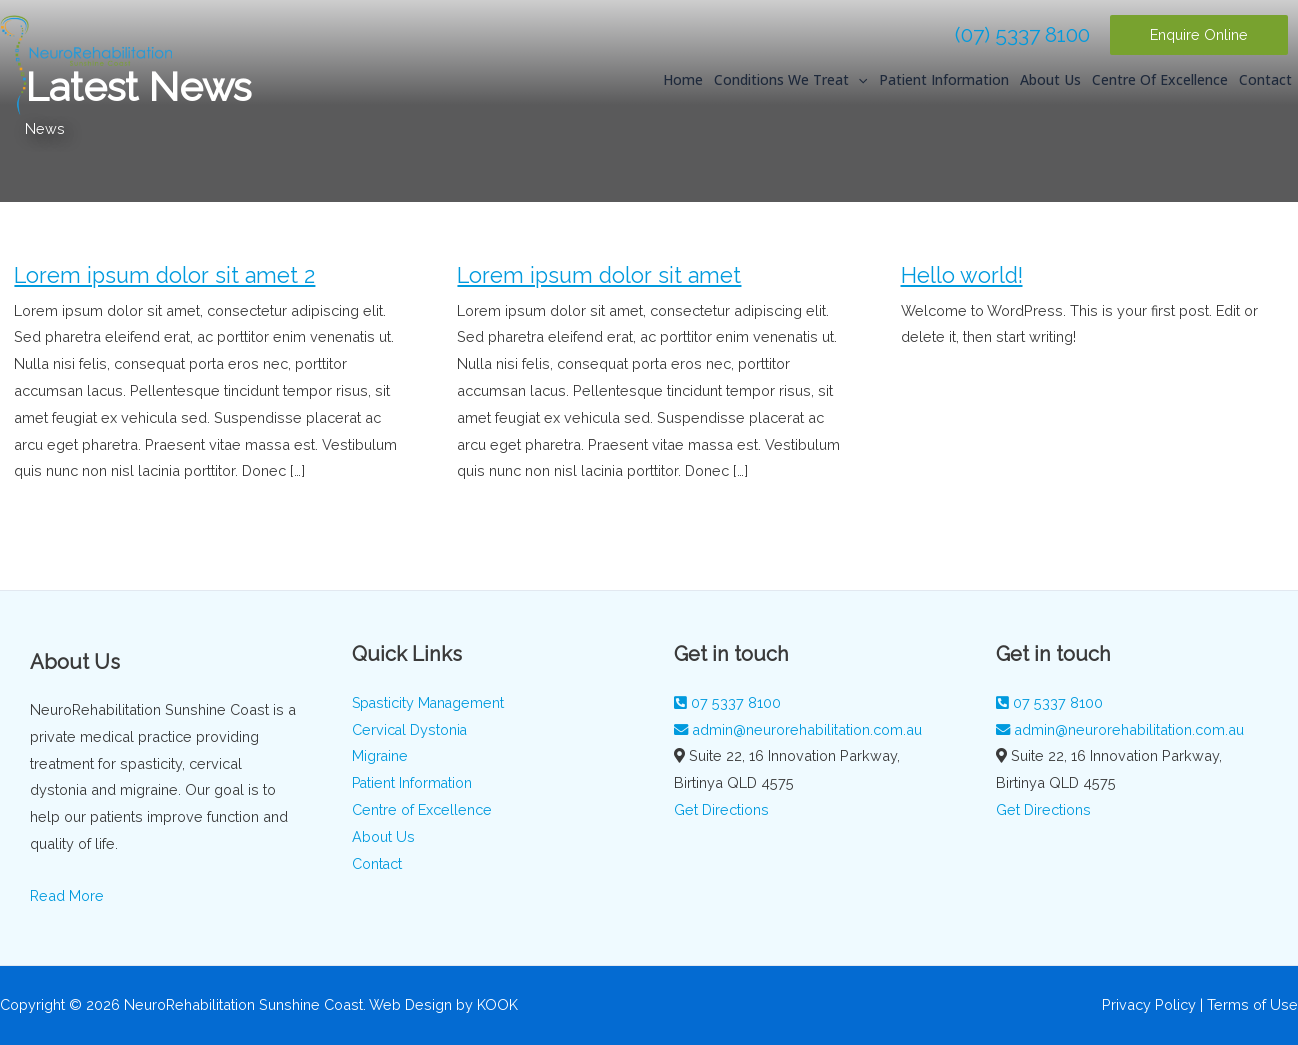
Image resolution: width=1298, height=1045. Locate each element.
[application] (858, 89)
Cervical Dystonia (410, 729)
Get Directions (721, 809)
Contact (1265, 88)
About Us (1050, 88)
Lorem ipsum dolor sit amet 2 (164, 275)
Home (683, 88)
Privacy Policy (1149, 1004)
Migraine (380, 755)
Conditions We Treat (790, 89)
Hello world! (962, 275)
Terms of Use (1252, 1004)
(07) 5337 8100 (1022, 34)
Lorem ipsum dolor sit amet (599, 275)
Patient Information (944, 88)
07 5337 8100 (727, 702)
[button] (1199, 35)
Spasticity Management (430, 702)
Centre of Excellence (1160, 88)
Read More (67, 895)
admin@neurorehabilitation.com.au (798, 729)
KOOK (497, 1004)
